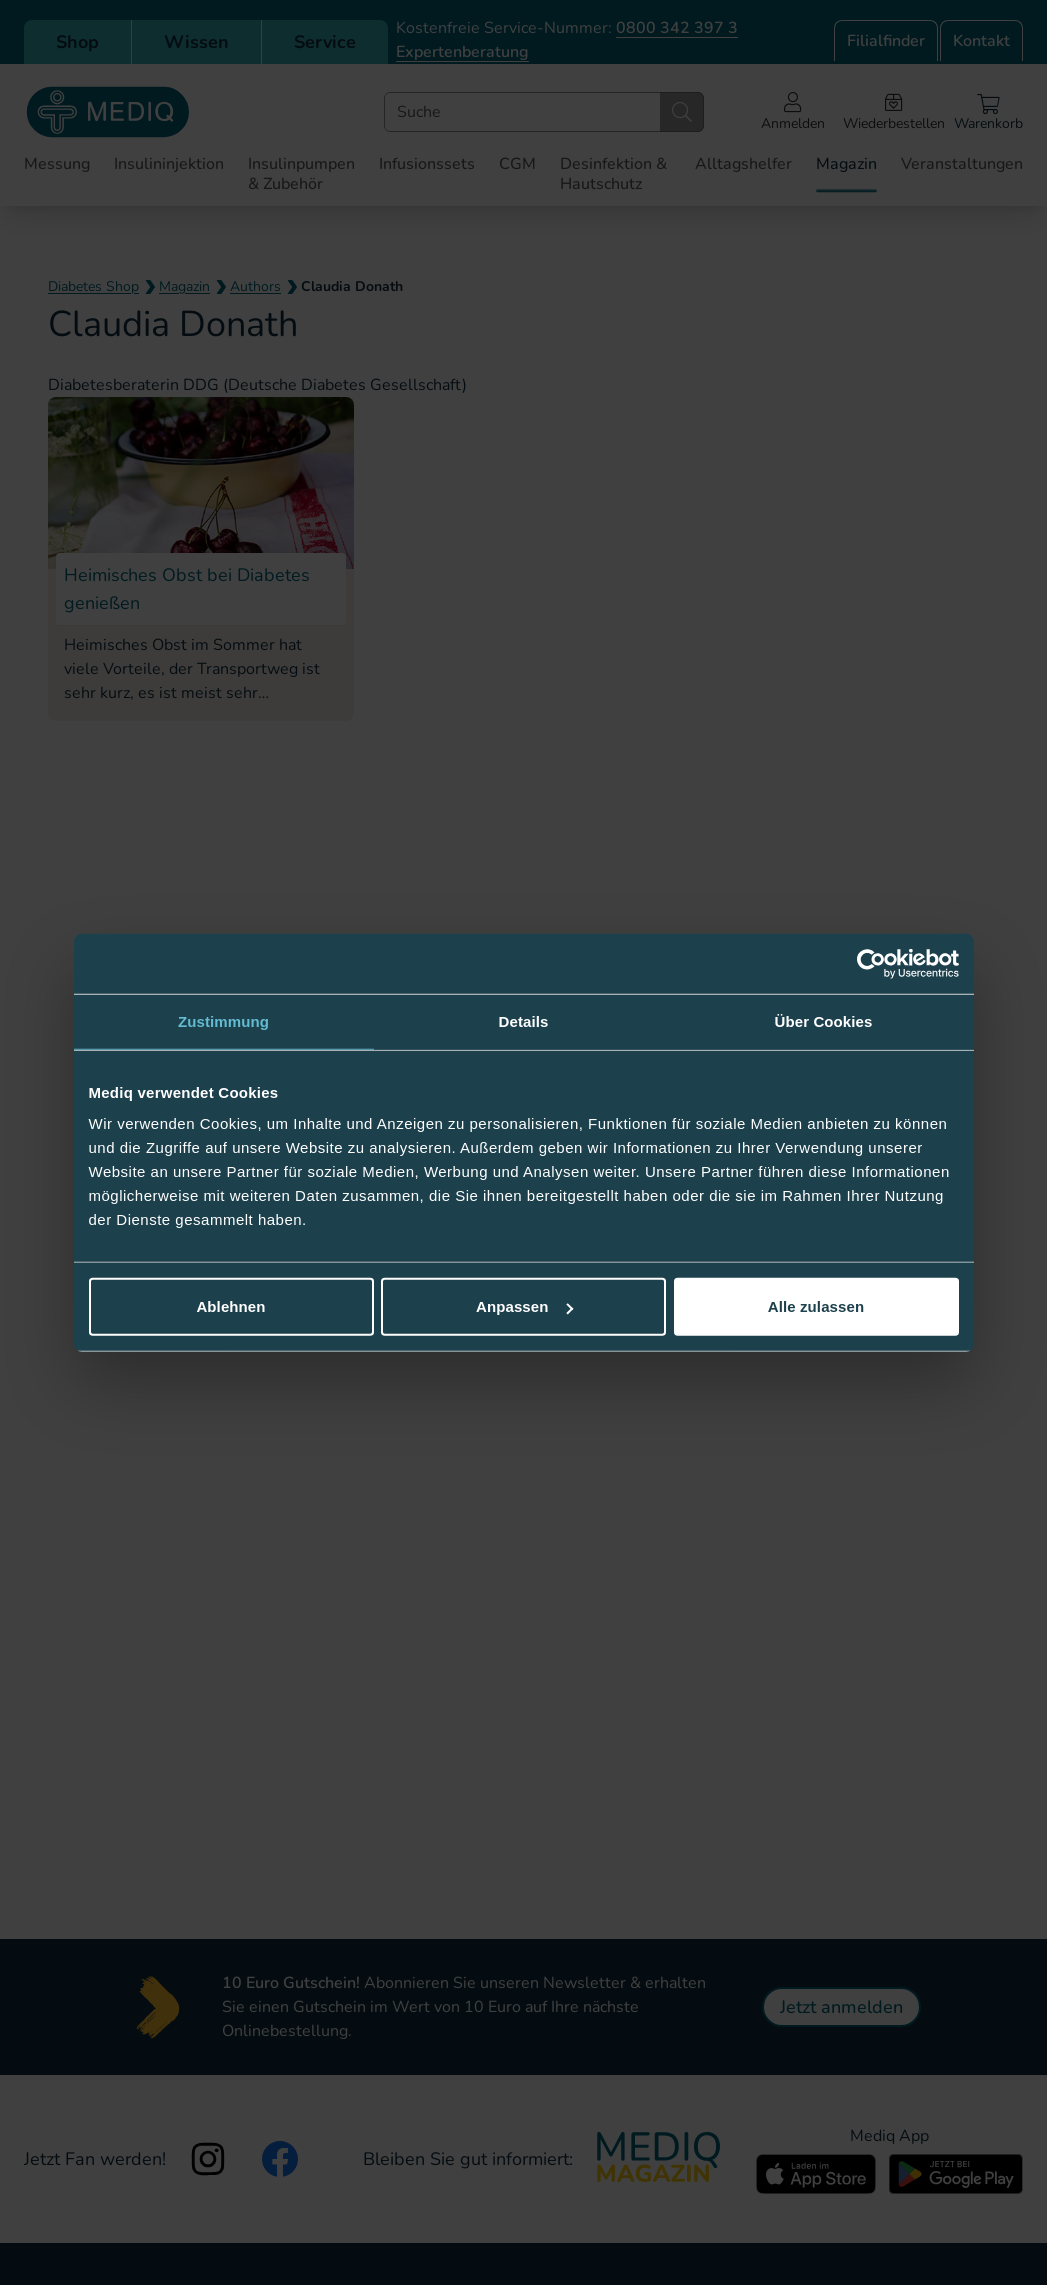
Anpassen (524, 1306)
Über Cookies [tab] (824, 1020)
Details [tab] (524, 1020)
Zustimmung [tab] (223, 1020)
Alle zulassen (816, 1306)
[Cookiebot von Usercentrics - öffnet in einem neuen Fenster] (871, 963)
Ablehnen (230, 1306)
